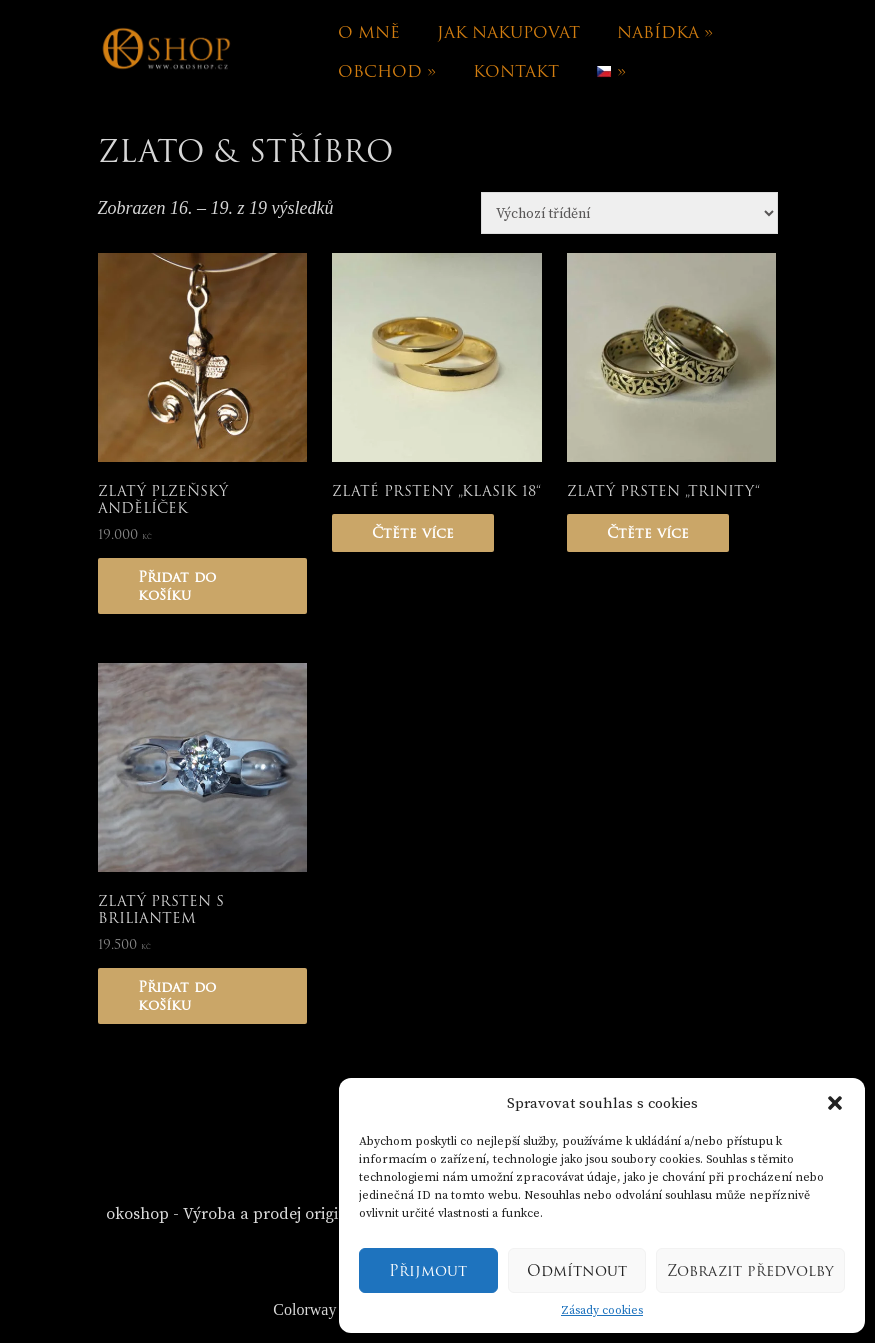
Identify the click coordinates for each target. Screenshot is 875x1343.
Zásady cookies (602, 1310)
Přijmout (428, 1271)
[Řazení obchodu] (629, 213)
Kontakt (516, 71)
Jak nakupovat (508, 32)
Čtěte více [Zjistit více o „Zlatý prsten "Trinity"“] (648, 533)
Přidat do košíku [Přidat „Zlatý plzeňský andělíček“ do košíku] (177, 586)
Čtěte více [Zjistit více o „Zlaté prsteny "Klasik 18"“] (413, 533)
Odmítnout (577, 1271)
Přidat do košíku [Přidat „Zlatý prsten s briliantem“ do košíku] (177, 996)
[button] (835, 1103)
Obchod (387, 71)
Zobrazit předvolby (750, 1271)
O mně (369, 32)
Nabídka (665, 32)
